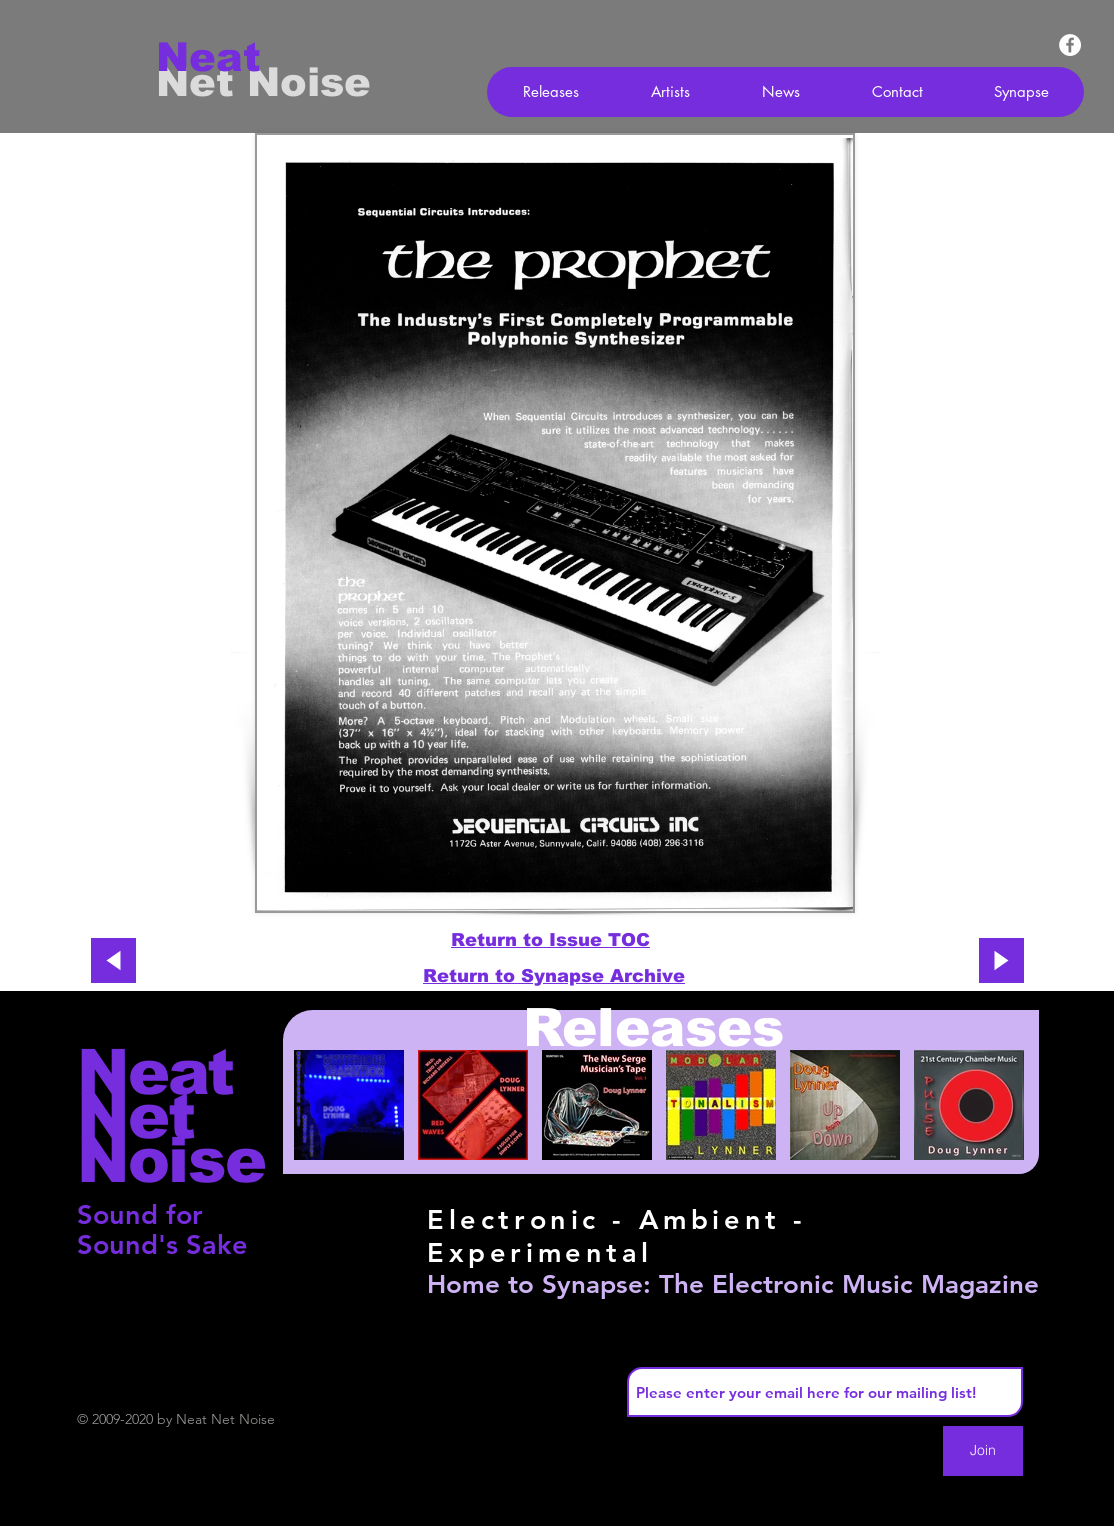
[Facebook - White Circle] (1070, 45)
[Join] (983, 1451)
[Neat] (227, 57)
